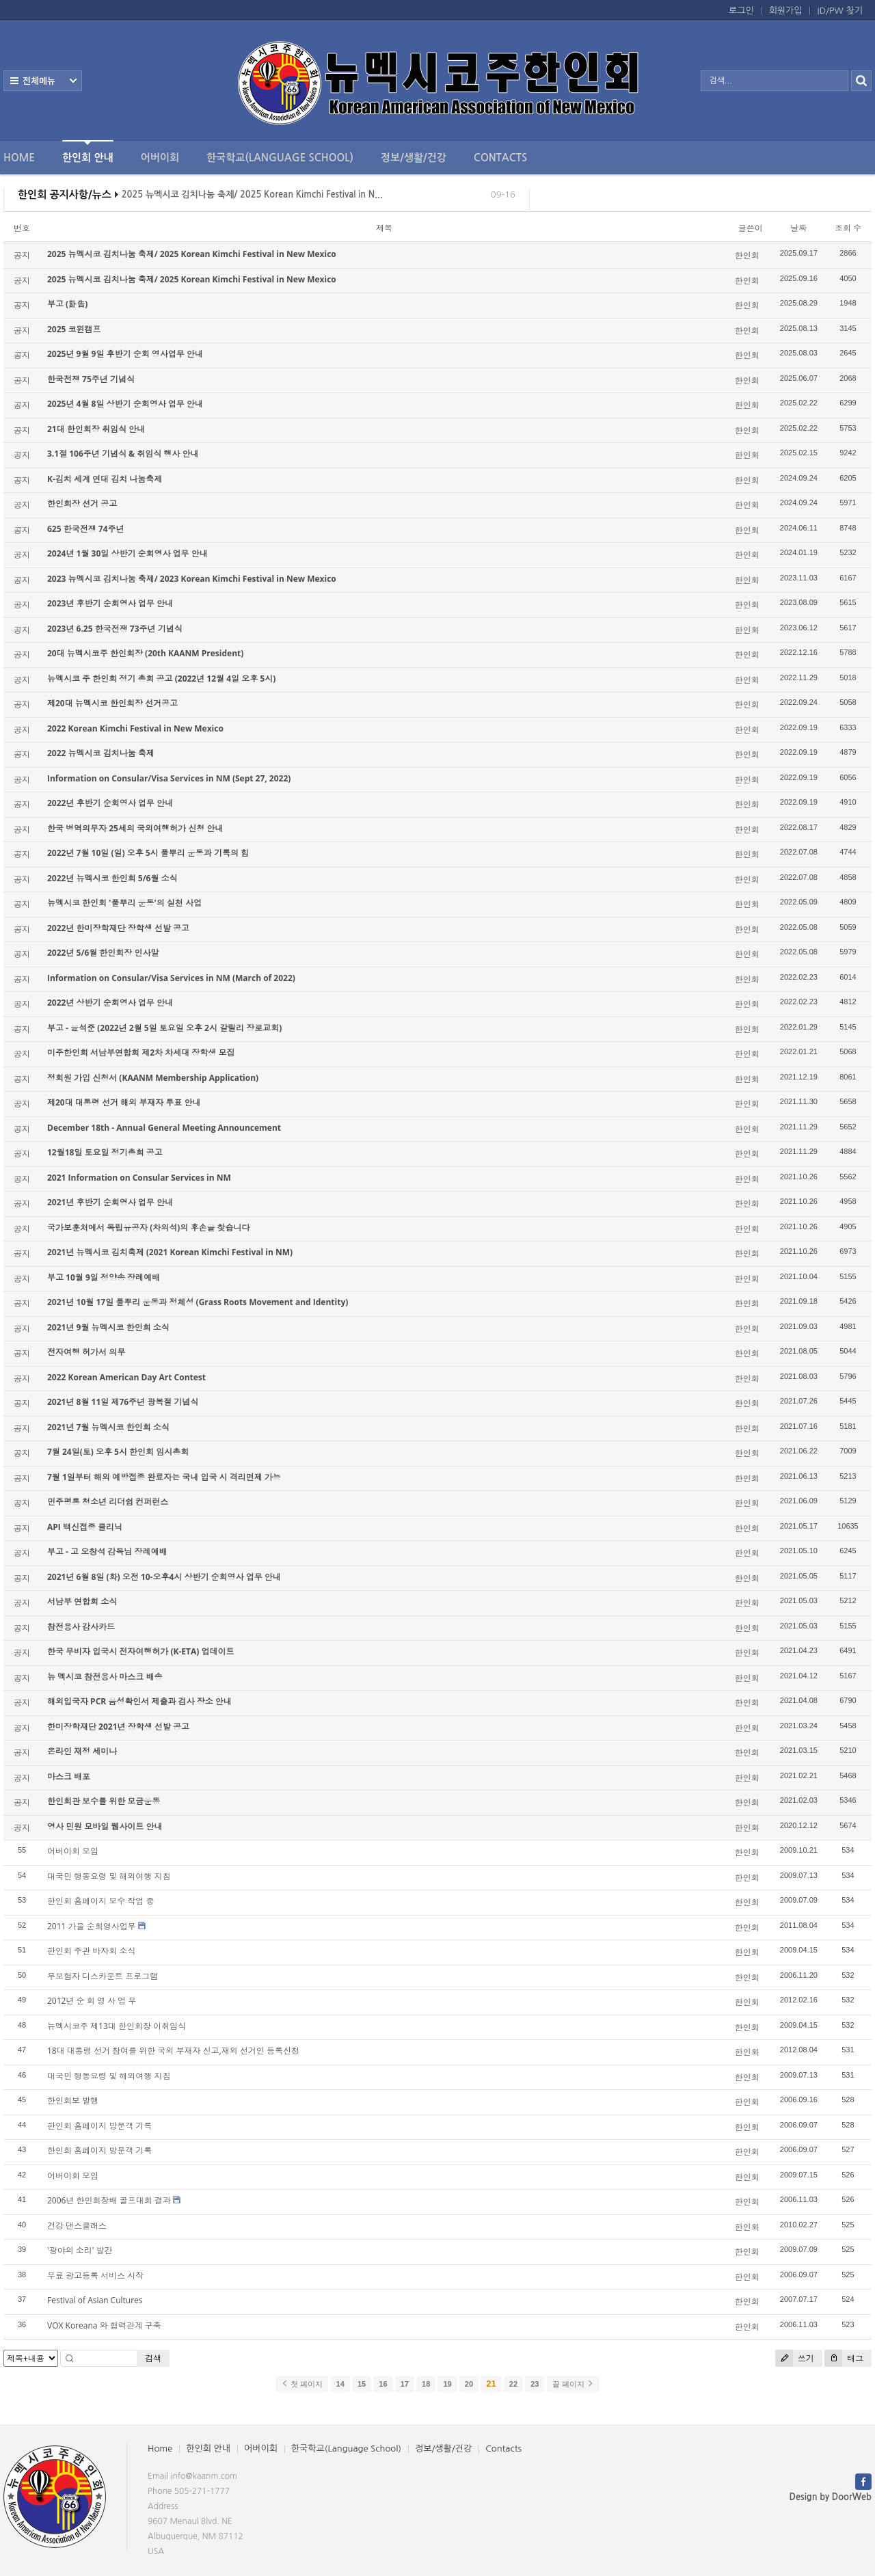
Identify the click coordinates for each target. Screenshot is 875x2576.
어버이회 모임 (72, 1851)
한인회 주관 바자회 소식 (91, 1951)
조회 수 (848, 228)
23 (534, 2384)
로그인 (741, 10)
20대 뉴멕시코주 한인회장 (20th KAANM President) (145, 653)
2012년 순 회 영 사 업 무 (91, 2001)
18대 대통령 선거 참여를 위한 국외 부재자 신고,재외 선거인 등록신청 (173, 2050)
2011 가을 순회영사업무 (91, 1926)
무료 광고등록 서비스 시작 (95, 2275)
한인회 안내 (87, 151)
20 (469, 2384)
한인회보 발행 (72, 2100)
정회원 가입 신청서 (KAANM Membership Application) (152, 1078)
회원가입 (786, 10)
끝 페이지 (573, 2384)
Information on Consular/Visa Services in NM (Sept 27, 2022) (169, 778)
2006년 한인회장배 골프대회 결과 (109, 2200)
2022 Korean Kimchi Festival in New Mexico (135, 728)
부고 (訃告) (67, 304)
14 (340, 2384)
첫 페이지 (302, 2384)
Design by (831, 2497)
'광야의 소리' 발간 (80, 2250)
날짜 (798, 228)
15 (362, 2384)
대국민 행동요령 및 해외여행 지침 (108, 1876)
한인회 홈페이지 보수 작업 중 (100, 1901)
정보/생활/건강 (413, 157)
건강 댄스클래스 (77, 2225)
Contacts (500, 157)
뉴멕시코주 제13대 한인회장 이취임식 (116, 2026)
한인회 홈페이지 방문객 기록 (99, 2126)
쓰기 (794, 2358)
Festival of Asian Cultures (95, 2300)
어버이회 (160, 157)
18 (426, 2384)
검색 (153, 2358)
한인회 (747, 255)
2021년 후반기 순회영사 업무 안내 (110, 1202)
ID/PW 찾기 (840, 10)
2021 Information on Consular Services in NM (139, 1177)
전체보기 (42, 80)
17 (405, 2384)
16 (383, 2384)
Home (19, 157)
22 (513, 2384)
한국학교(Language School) (279, 157)
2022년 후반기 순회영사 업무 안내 (110, 803)
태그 (843, 2358)
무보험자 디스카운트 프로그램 (102, 1976)
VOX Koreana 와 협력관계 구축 (104, 2325)
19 (447, 2384)
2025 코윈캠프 (74, 329)
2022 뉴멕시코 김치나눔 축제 (100, 753)
